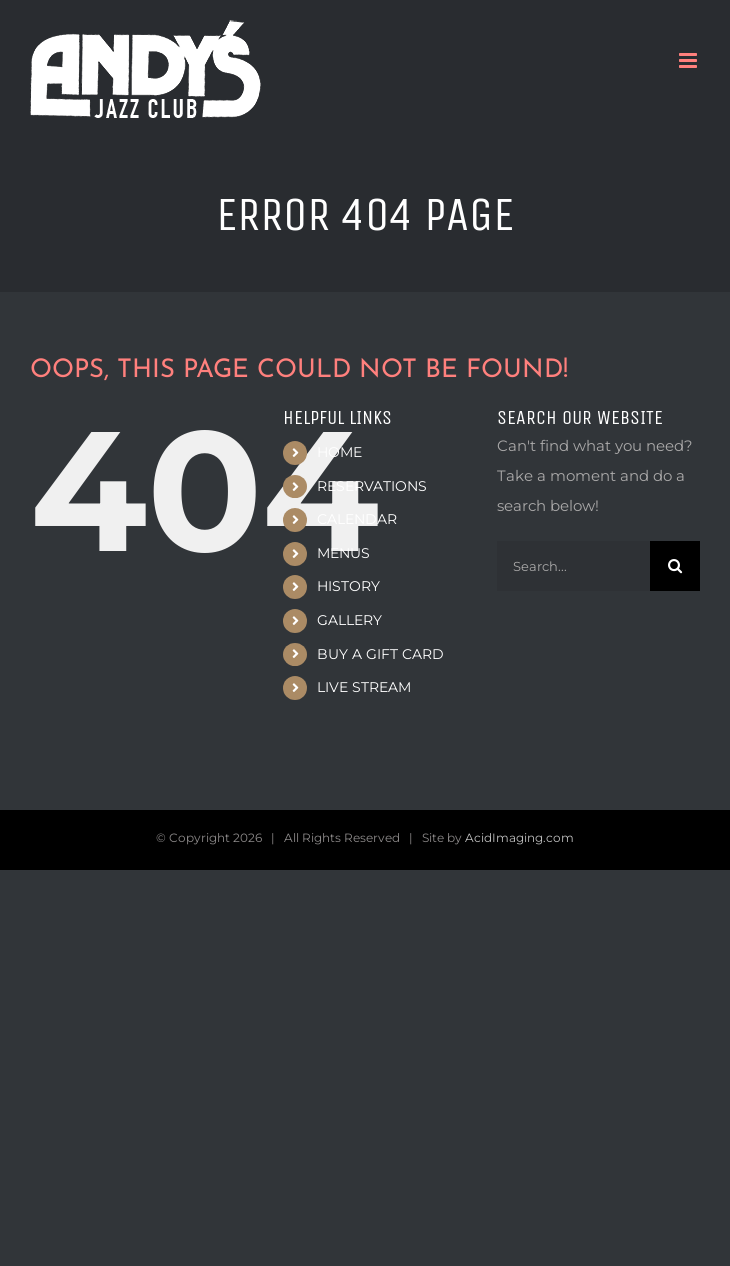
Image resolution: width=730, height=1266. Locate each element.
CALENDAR (357, 519)
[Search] (675, 566)
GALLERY (349, 620)
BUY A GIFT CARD (380, 654)
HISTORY (348, 586)
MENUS (343, 553)
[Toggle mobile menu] (689, 60)
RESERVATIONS (372, 486)
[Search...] (573, 566)
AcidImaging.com (519, 837)
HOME (339, 452)
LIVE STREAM (364, 687)
